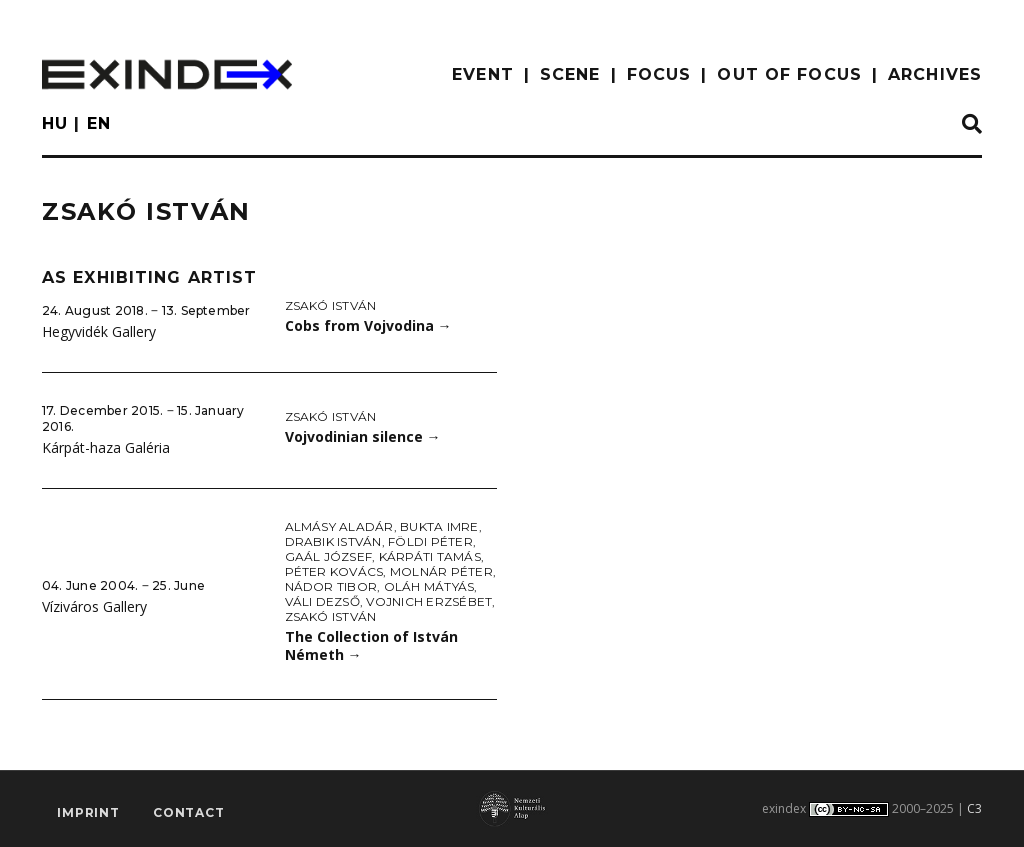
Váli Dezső (322, 601)
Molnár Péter (441, 571)
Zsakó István (331, 305)
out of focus (789, 74)
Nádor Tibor (331, 586)
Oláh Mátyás (429, 586)
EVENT (483, 74)
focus (659, 74)
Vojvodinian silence (363, 436)
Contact (189, 812)
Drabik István (333, 541)
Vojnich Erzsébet (429, 601)
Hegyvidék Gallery (99, 331)
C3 (974, 808)
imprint (88, 812)
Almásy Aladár (339, 526)
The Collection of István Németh (371, 646)
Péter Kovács (334, 571)
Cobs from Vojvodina (368, 325)
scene (570, 74)
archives (935, 74)
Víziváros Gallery (94, 606)
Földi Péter (430, 541)
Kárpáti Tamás (430, 556)
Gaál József (329, 556)
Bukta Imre (439, 526)
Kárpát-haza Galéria (106, 447)
